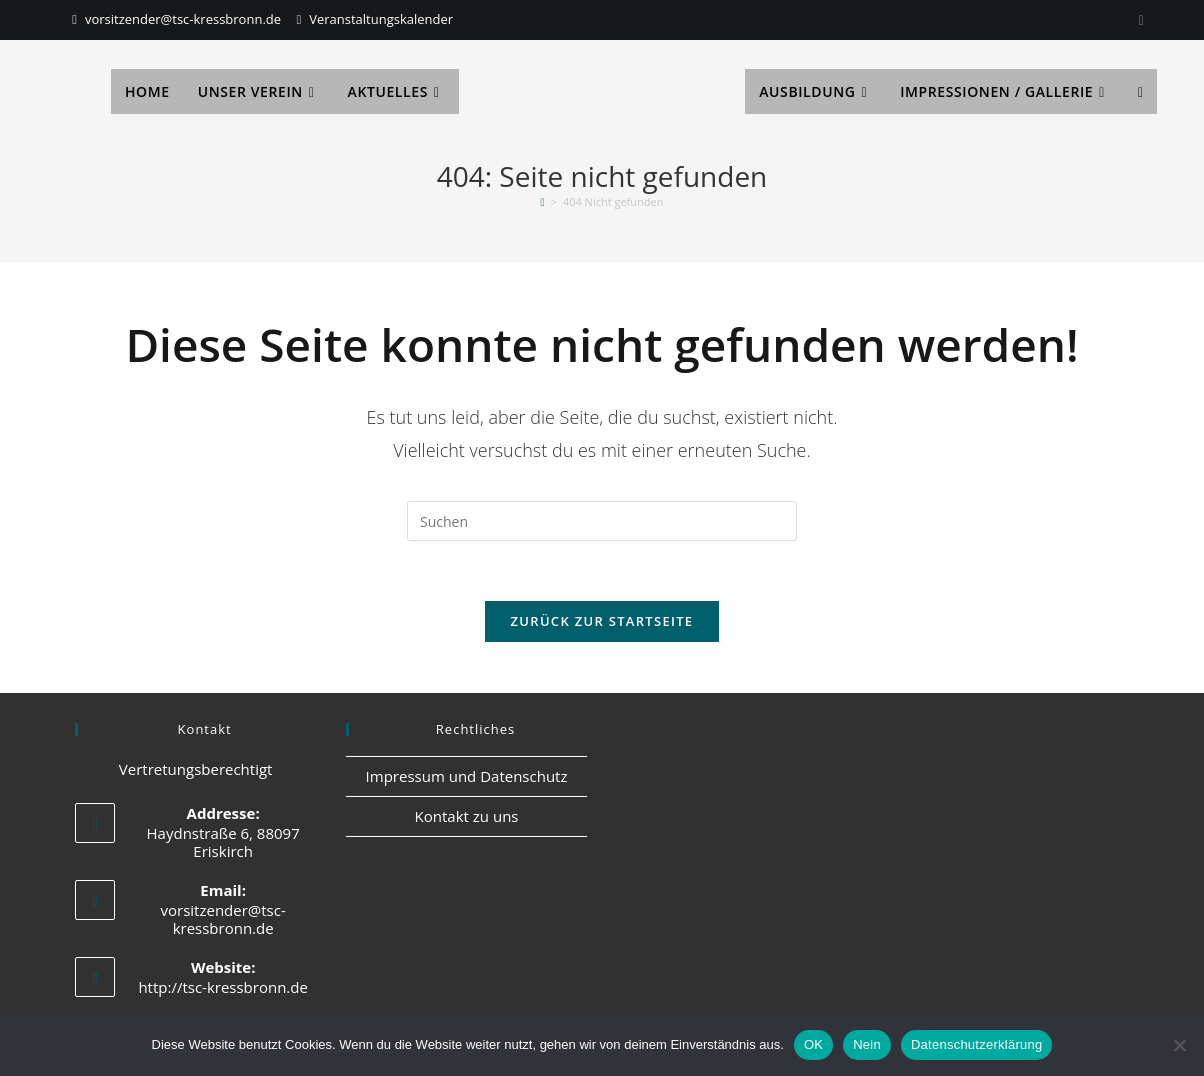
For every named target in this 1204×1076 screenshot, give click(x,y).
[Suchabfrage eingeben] (602, 521)
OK (813, 1044)
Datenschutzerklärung (976, 1044)
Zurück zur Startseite (602, 622)
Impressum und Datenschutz (467, 777)
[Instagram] (1138, 20)
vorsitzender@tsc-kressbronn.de (183, 19)
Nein (867, 1044)
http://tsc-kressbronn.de (223, 988)
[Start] (543, 201)
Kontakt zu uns (467, 817)
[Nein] (1179, 1045)
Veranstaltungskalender (381, 19)
